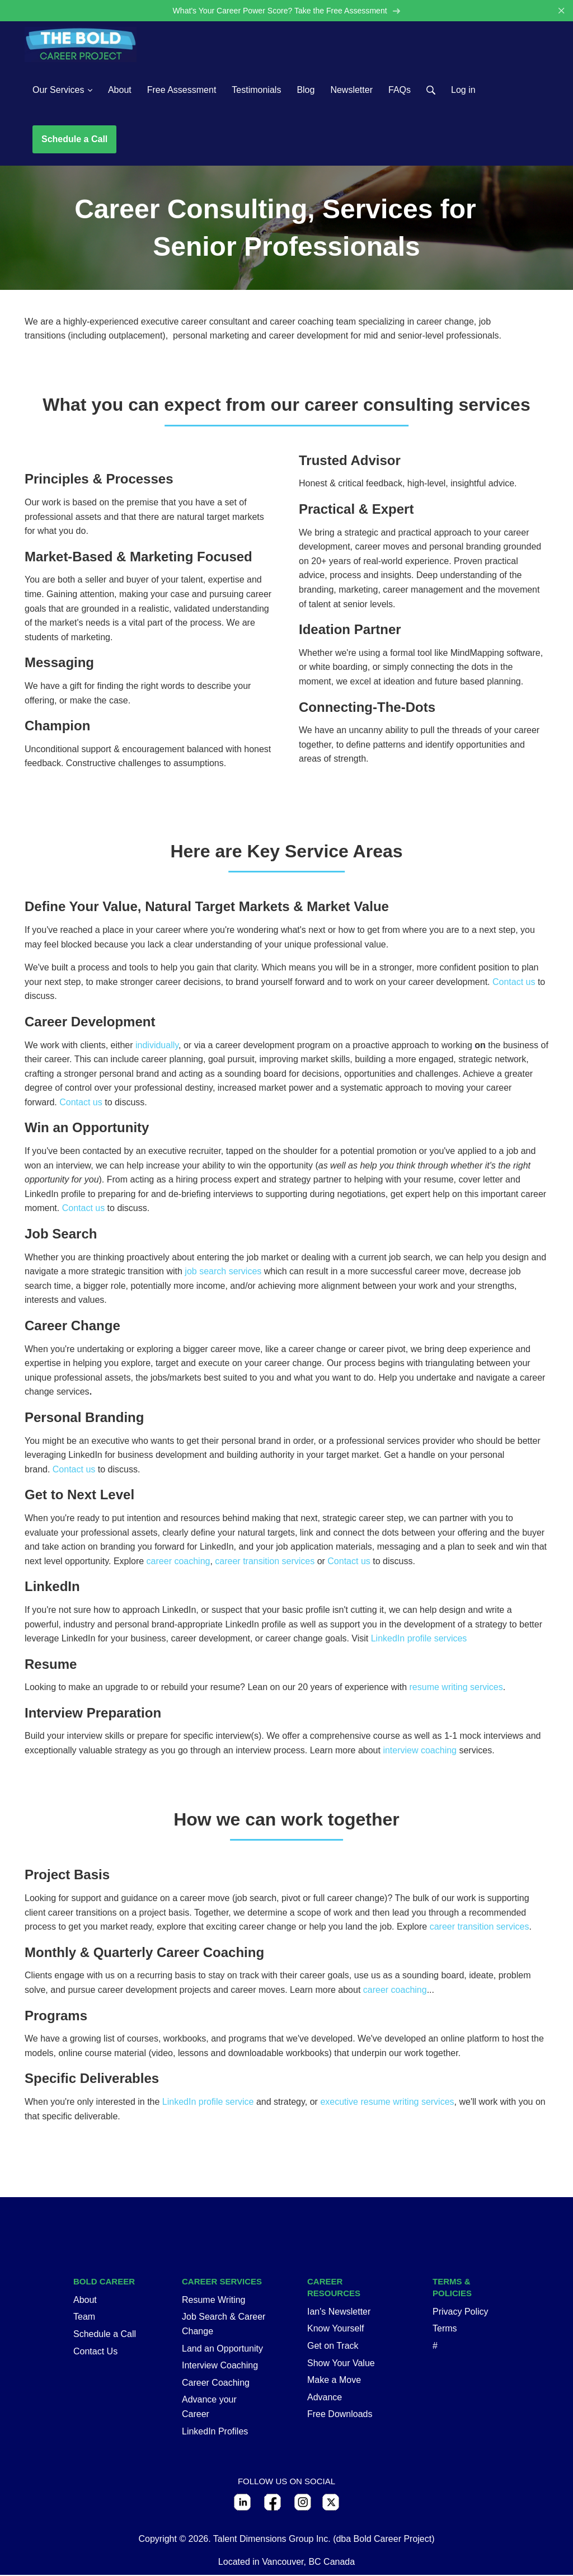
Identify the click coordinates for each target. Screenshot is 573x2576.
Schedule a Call (74, 139)
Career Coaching (216, 2384)
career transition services (264, 1562)
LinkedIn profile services (419, 1639)
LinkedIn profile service (208, 2103)
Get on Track (333, 2347)
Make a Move (334, 2381)
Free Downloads (340, 2415)
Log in (463, 90)
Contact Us (95, 2352)
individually (157, 1045)
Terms (445, 2329)
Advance (324, 2398)
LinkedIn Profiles (215, 2432)
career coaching (178, 1562)
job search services (223, 1272)
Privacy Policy (461, 2312)
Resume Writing (214, 2301)
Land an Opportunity (222, 2349)
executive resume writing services (387, 2103)
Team (84, 2317)
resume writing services (456, 1688)
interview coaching (420, 1751)
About (85, 2301)
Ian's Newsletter (338, 2312)
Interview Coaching (220, 2366)
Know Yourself (335, 2329)
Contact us (513, 983)
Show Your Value (341, 2363)
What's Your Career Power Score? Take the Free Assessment (286, 11)
